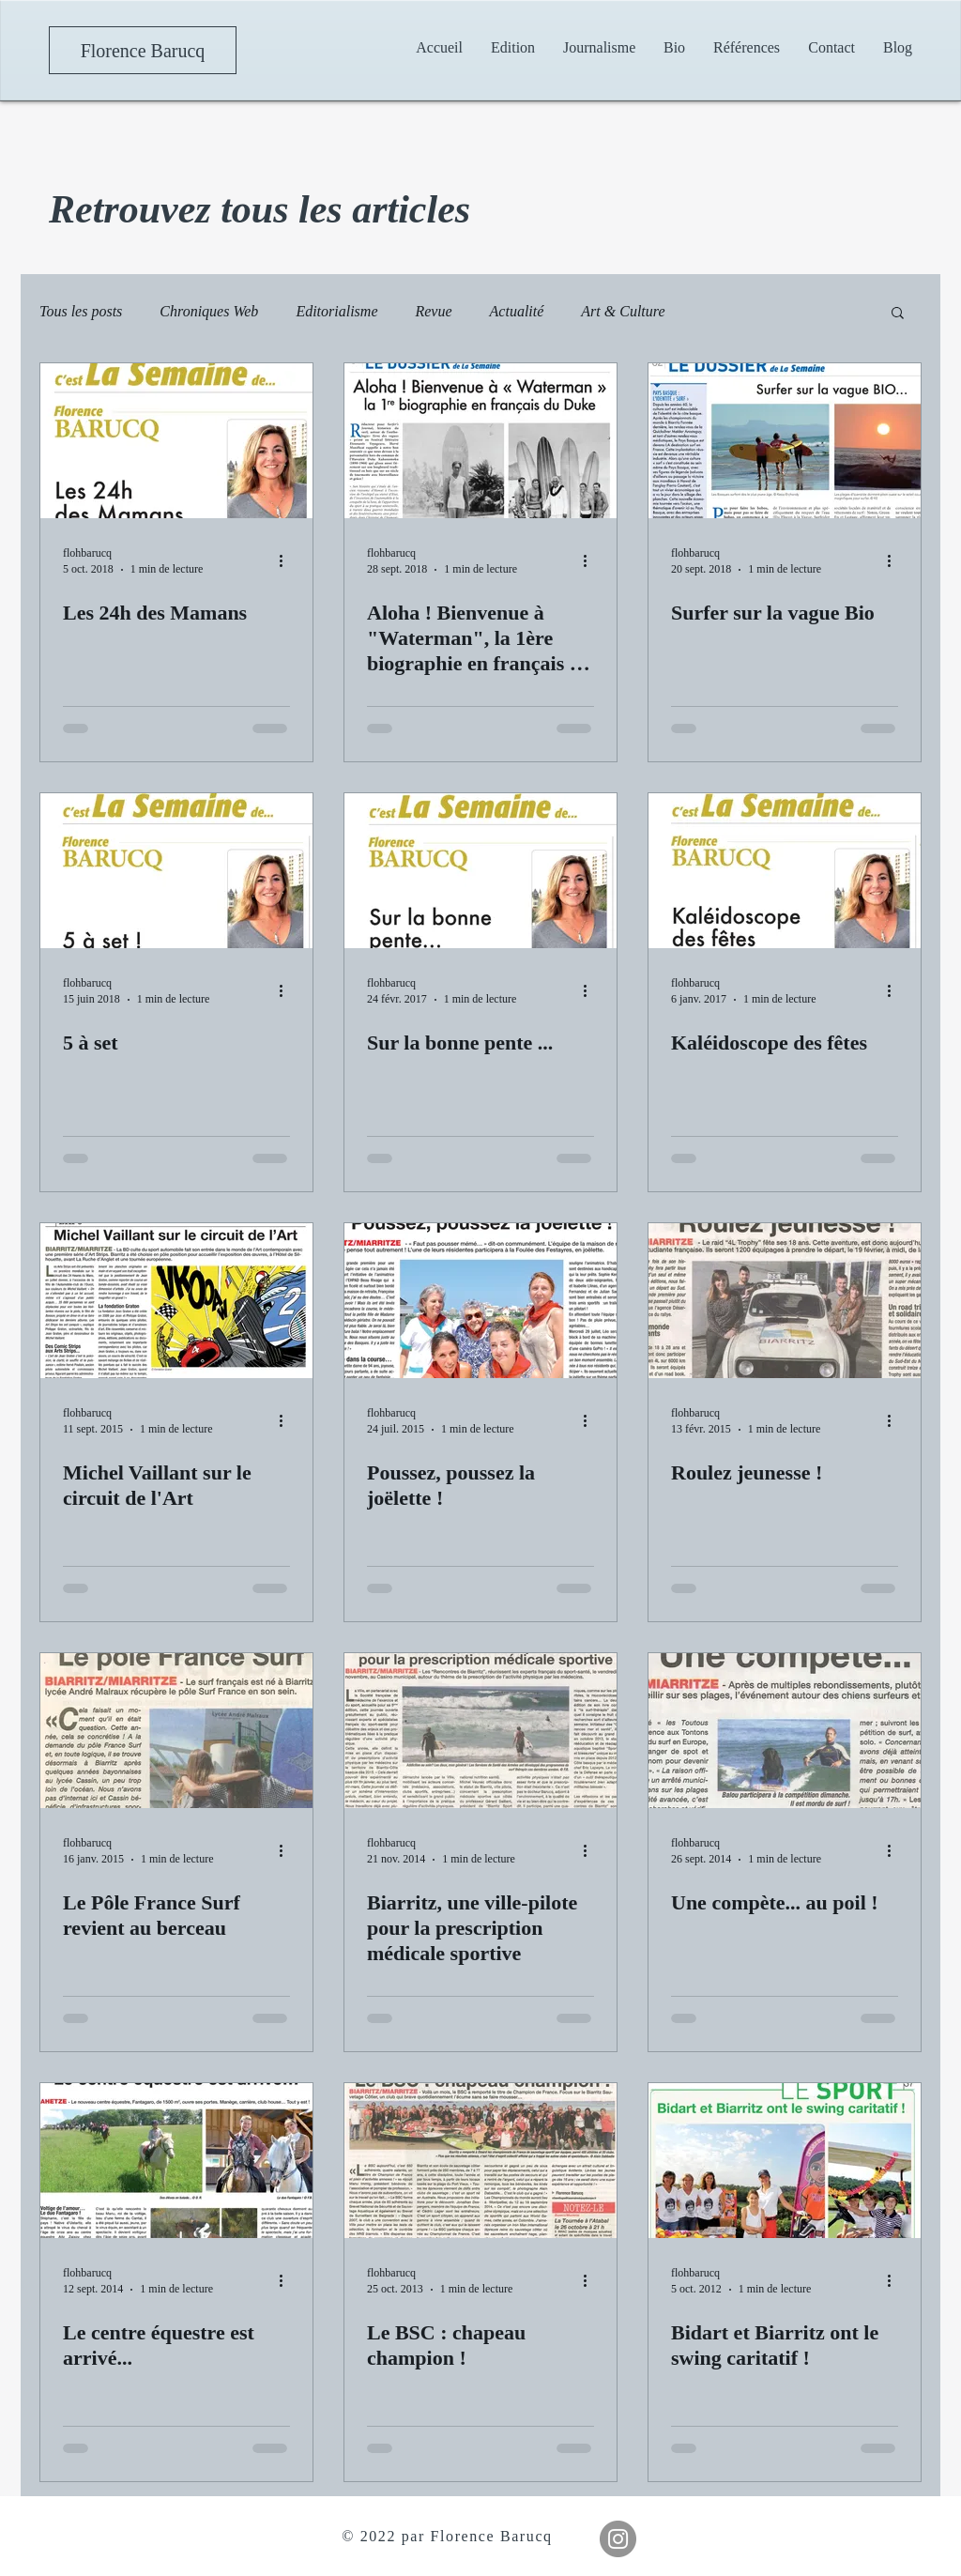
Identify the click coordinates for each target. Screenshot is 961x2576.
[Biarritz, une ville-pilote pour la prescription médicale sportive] (480, 1730)
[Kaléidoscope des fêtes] (784, 870)
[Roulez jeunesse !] (784, 1300)
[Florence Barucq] (142, 50)
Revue (433, 311)
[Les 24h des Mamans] (176, 440)
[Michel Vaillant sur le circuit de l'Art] (176, 1300)
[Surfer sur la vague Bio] (784, 440)
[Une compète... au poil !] (784, 1730)
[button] (599, 47)
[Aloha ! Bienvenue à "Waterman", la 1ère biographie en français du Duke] (480, 440)
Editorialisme (336, 311)
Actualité (517, 311)
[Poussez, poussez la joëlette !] (480, 1300)
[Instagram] (618, 2539)
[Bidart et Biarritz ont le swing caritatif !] (784, 2160)
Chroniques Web (209, 311)
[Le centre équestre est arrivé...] (176, 2160)
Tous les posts (80, 311)
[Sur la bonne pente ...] (480, 870)
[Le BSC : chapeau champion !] (480, 2160)
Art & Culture (622, 311)
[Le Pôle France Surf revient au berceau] (176, 1730)
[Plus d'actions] (287, 560)
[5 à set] (176, 870)
